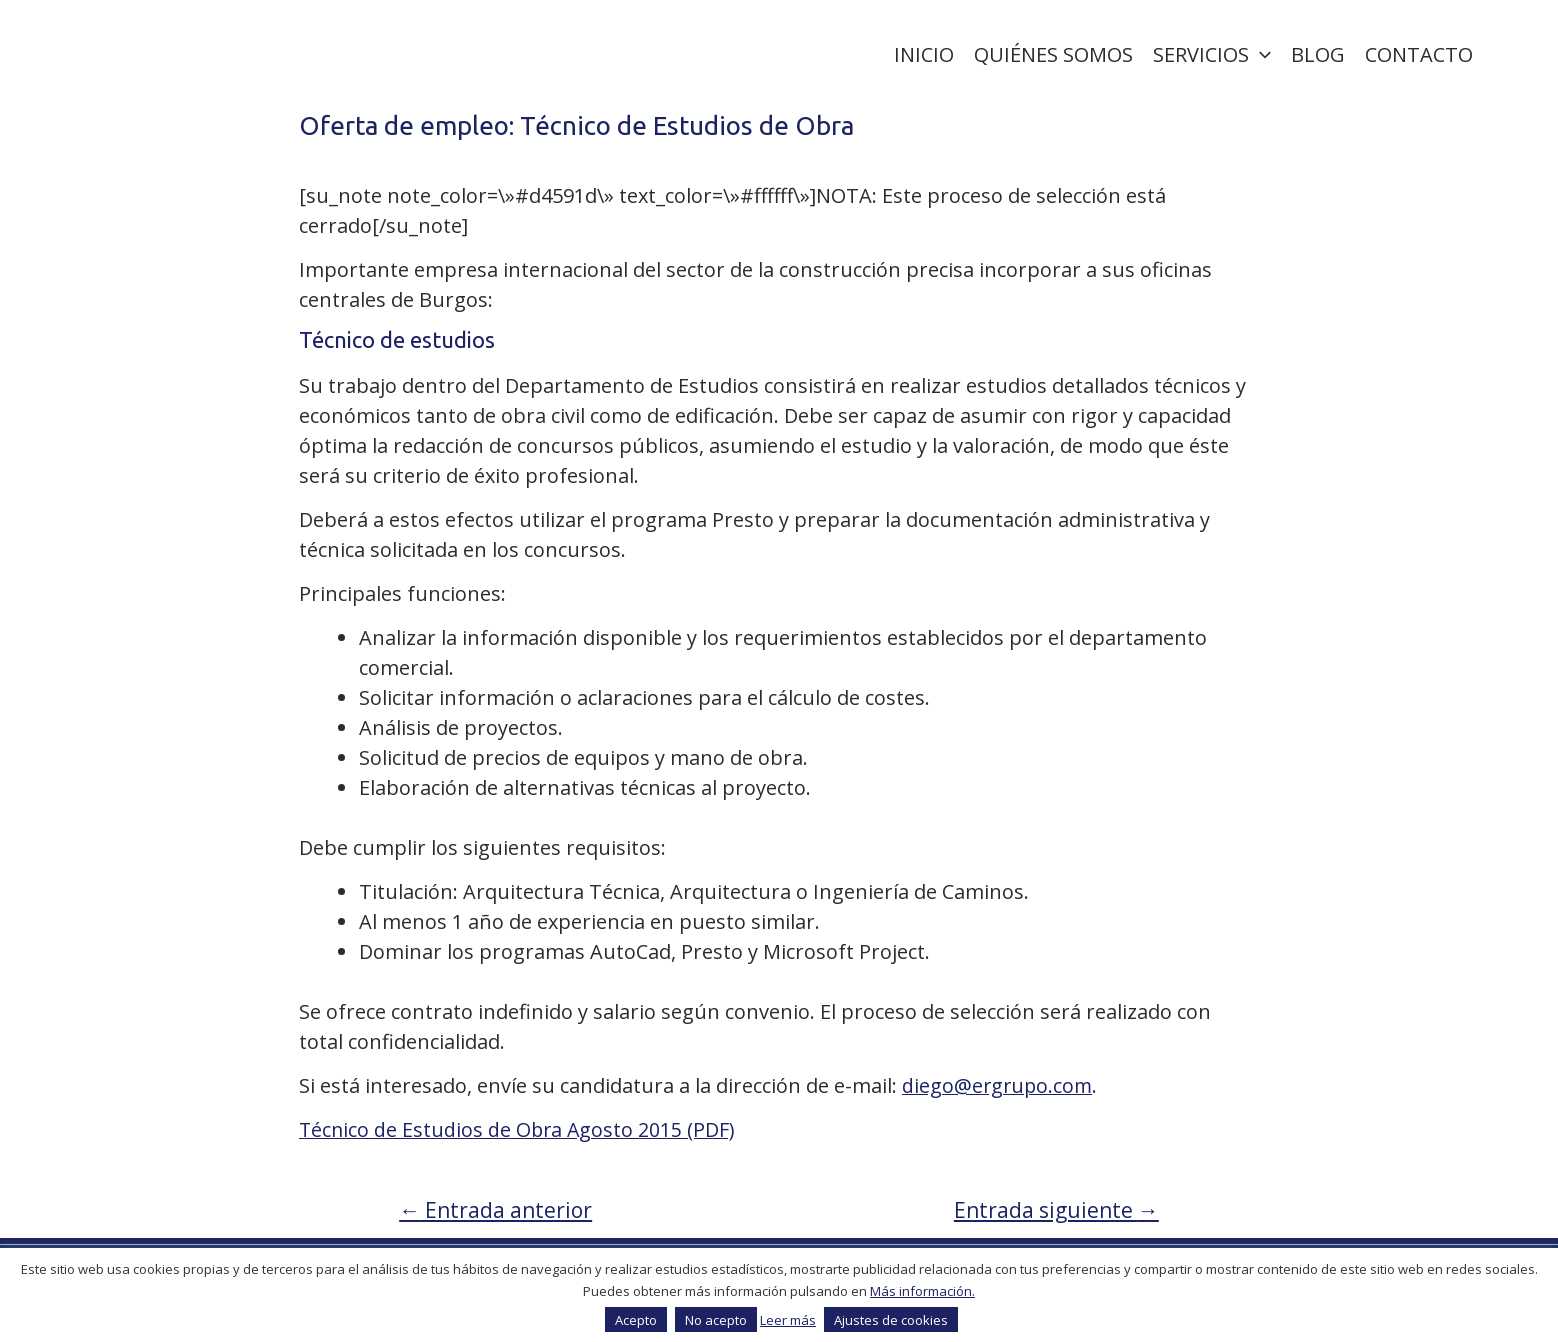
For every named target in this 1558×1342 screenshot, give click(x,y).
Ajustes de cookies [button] (891, 1320)
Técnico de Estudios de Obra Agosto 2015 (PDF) (519, 1129)
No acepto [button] (716, 1320)
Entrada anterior (499, 1209)
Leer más (788, 1320)
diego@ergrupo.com (999, 1085)
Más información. (922, 1291)
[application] (1260, 55)
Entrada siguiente (1053, 1209)
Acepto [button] (636, 1320)
